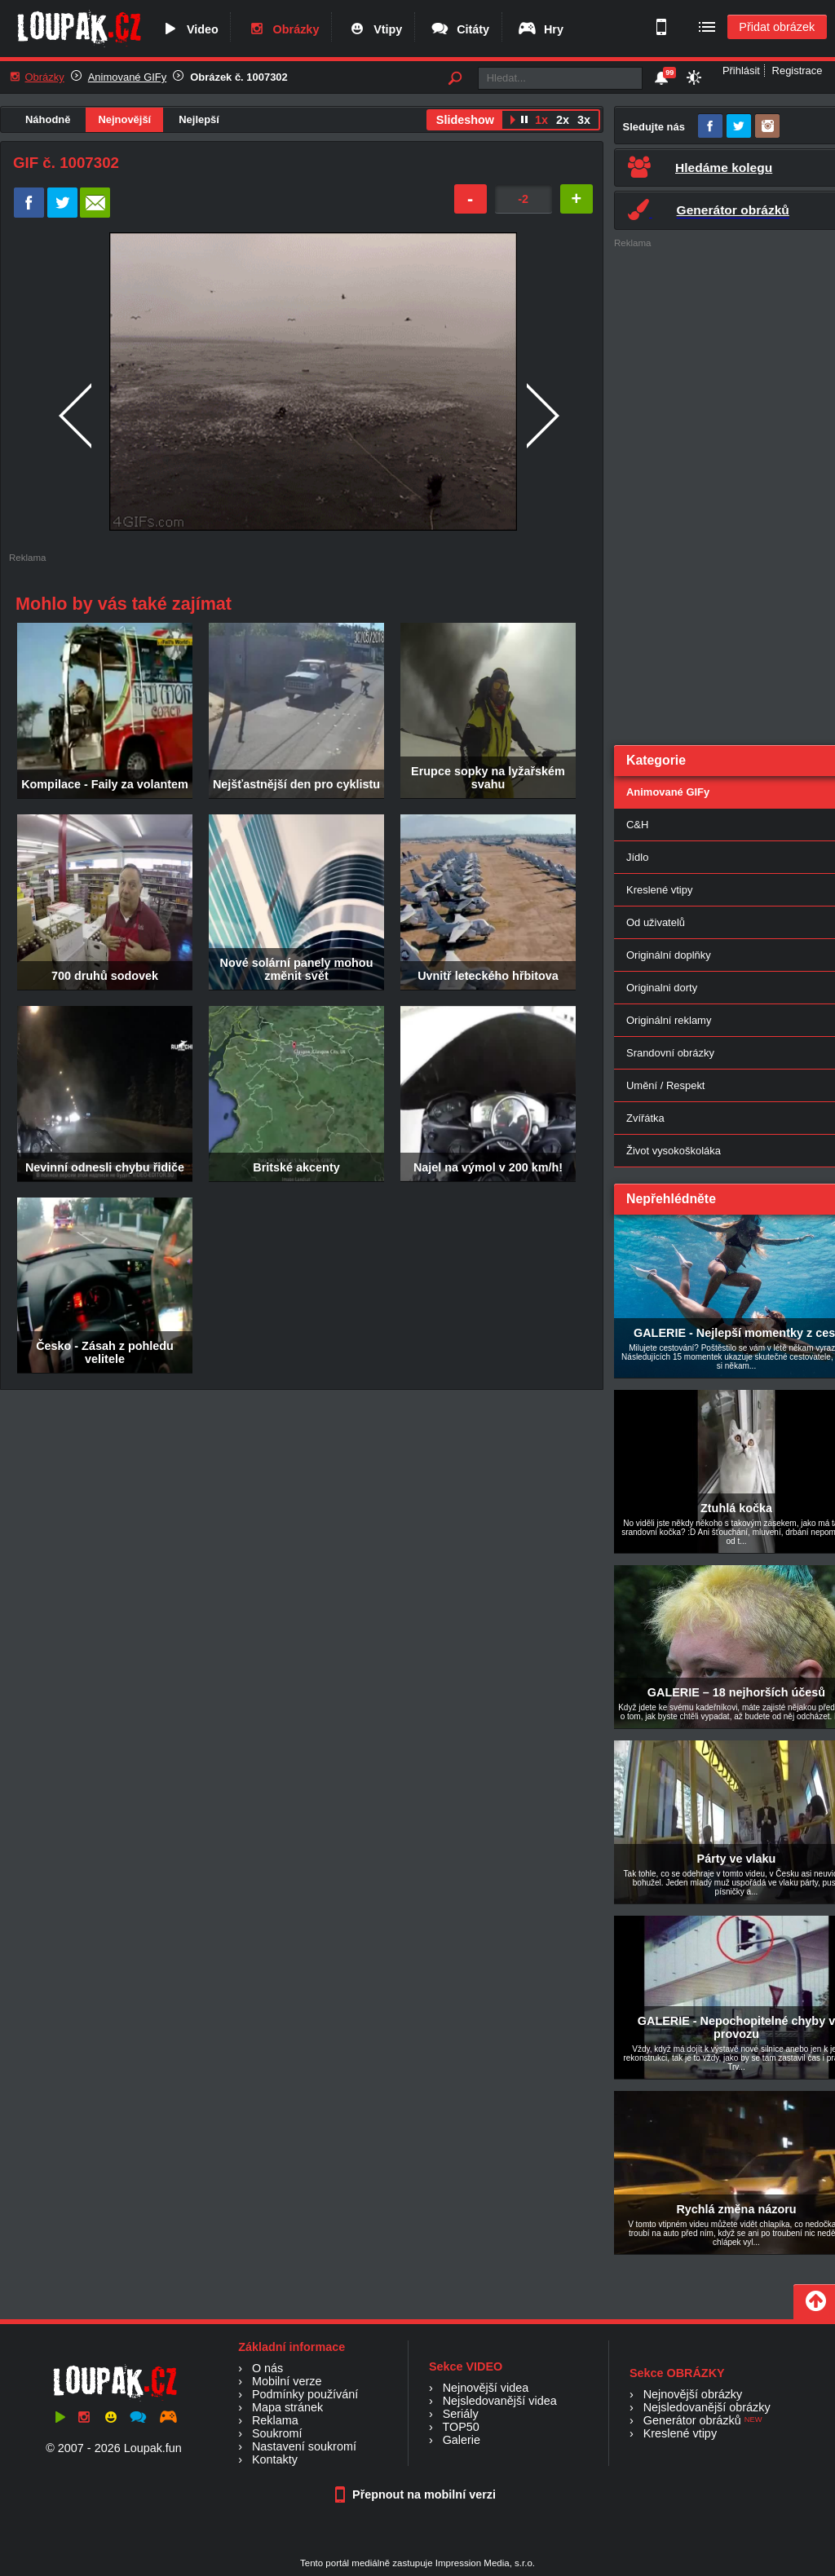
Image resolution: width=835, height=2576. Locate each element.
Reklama (275, 2420)
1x (541, 119)
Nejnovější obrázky (693, 2394)
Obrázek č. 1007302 (239, 77)
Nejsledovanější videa (500, 2400)
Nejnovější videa (486, 2387)
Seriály (461, 2413)
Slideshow (465, 119)
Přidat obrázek (777, 26)
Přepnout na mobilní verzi (417, 2494)
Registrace (797, 70)
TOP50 (460, 2426)
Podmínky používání (305, 2394)
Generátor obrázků (692, 2420)
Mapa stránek (287, 2407)
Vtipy (374, 29)
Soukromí (277, 2433)
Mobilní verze (287, 2381)
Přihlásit (741, 70)
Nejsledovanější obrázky (707, 2407)
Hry (540, 29)
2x (562, 119)
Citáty (459, 29)
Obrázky (283, 29)
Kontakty (275, 2459)
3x (583, 119)
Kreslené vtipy (680, 2433)
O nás (267, 2368)
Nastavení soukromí (304, 2446)
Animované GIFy (127, 77)
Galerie (461, 2439)
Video (189, 29)
